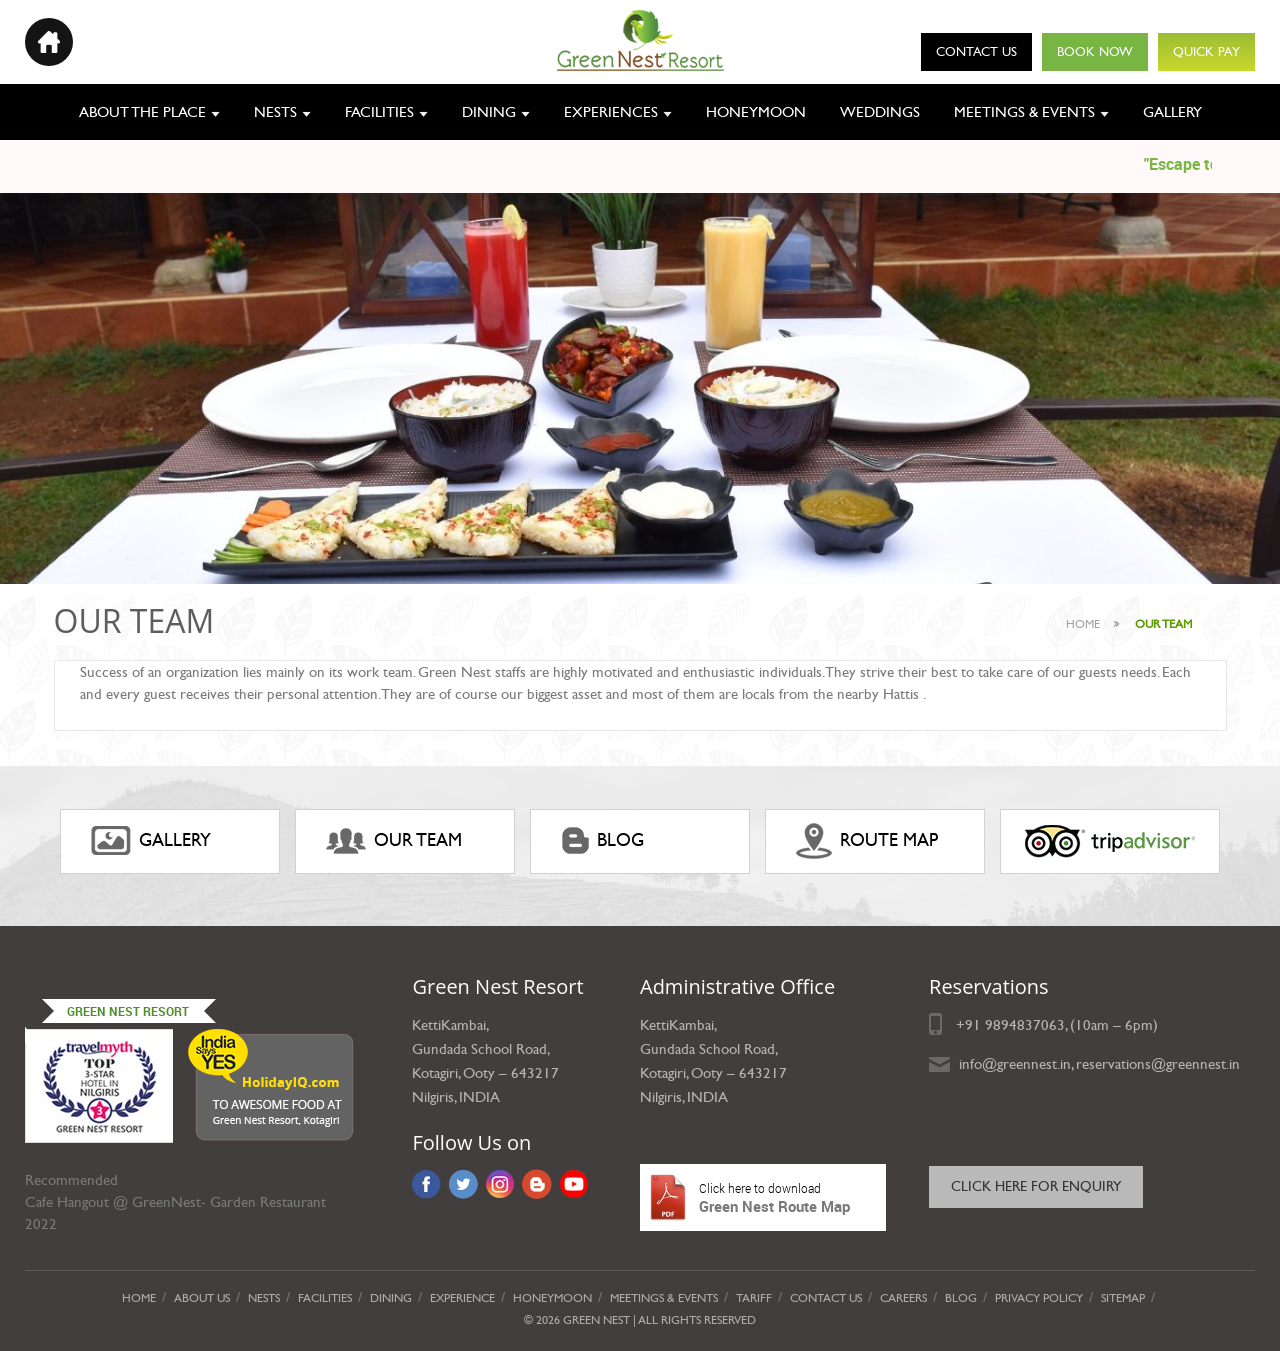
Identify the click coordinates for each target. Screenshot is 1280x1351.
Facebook (426, 1184)
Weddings (880, 112)
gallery (151, 841)
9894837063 (1025, 1025)
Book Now (1095, 52)
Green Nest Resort (128, 1011)
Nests (275, 112)
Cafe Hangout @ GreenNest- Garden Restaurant (175, 1202)
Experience (462, 1298)
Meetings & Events (1024, 112)
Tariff (754, 1298)
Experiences (611, 112)
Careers (903, 1298)
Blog (602, 841)
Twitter (463, 1184)
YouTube (574, 1184)
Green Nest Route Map (763, 1197)
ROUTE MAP (867, 841)
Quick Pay (1206, 52)
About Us (202, 1298)
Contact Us (976, 52)
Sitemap (1123, 1298)
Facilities (379, 112)
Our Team (394, 841)
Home (1083, 624)
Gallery (1172, 112)
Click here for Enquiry (1036, 1186)
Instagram (500, 1184)
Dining (489, 112)
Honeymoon (756, 112)
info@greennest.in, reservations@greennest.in (1099, 1064)
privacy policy (1039, 1298)
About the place (142, 112)
